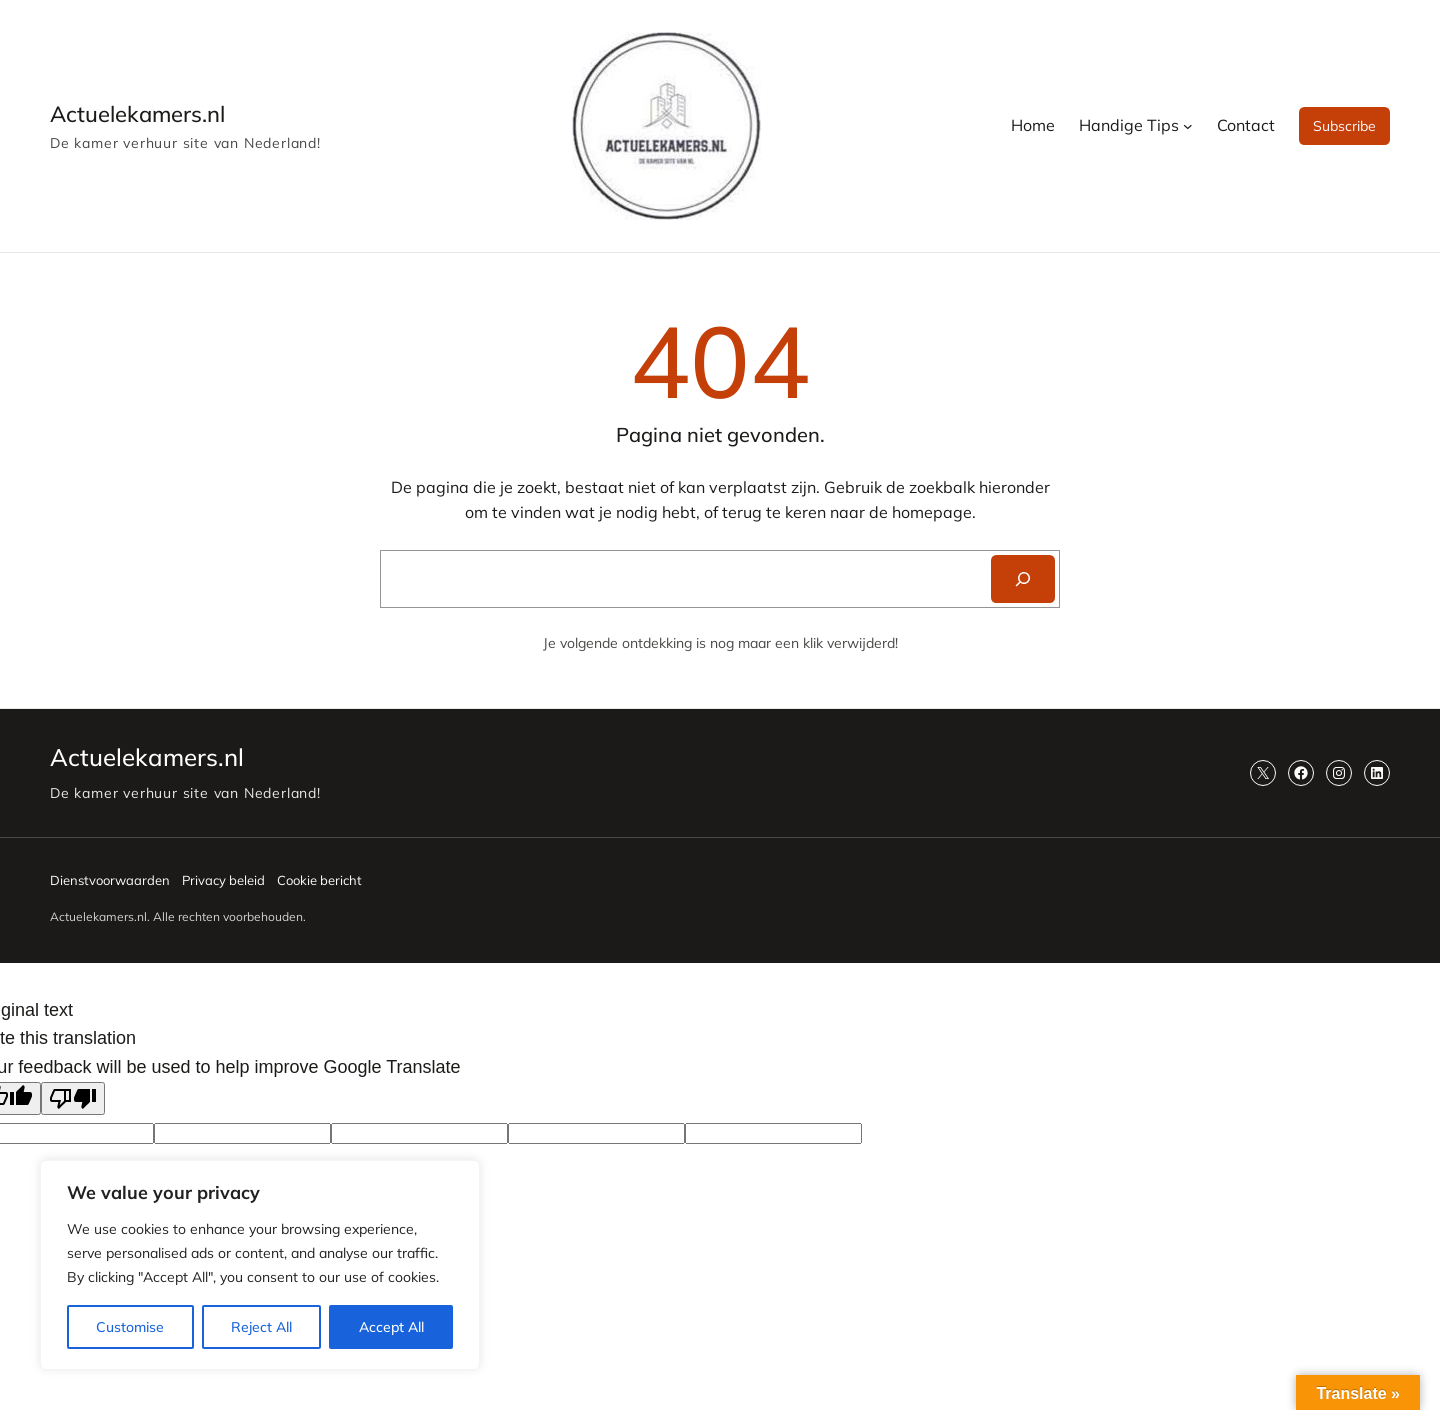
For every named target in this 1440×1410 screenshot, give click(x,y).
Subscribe (1344, 126)
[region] (260, 1265)
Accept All (391, 1327)
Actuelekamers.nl (137, 114)
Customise (130, 1327)
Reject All (261, 1327)
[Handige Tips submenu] (1188, 126)
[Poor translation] (73, 1098)
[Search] (1023, 579)
